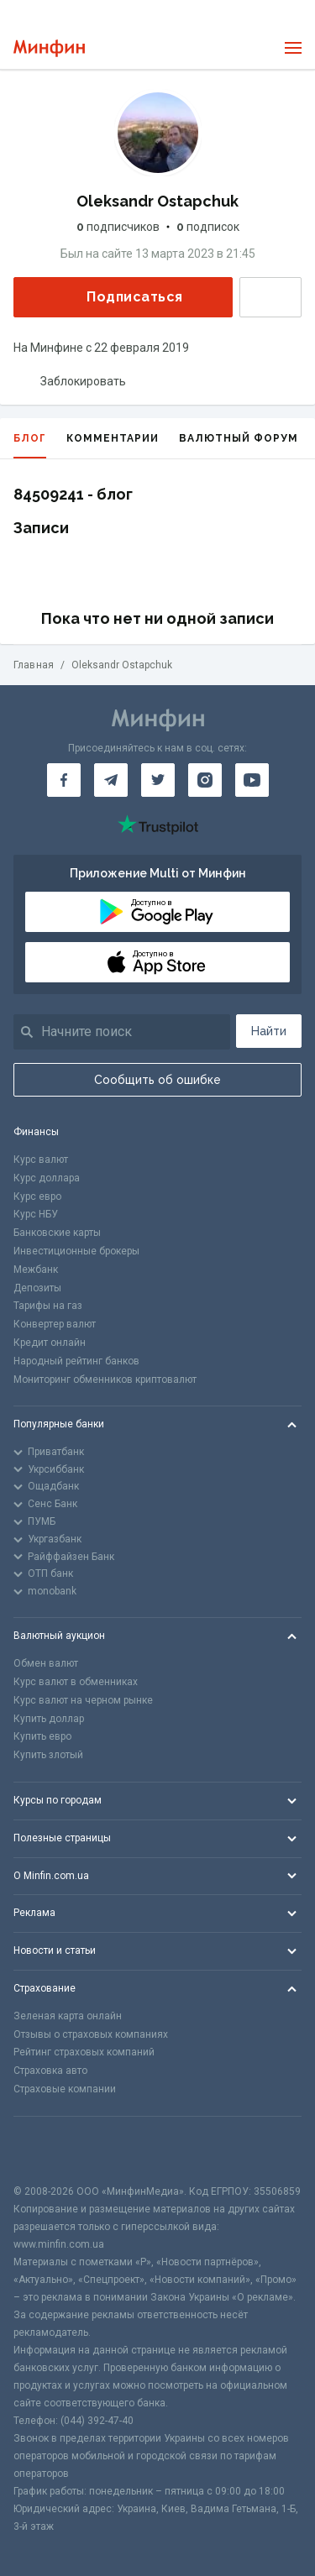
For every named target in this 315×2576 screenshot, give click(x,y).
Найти (268, 1031)
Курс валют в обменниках (75, 1682)
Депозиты (37, 1288)
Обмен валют (45, 1663)
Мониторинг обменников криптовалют (105, 1379)
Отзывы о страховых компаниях (90, 2034)
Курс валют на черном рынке (83, 1700)
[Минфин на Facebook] (64, 780)
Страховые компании (64, 2089)
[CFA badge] (50, 2150)
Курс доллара (46, 1178)
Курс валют (40, 1159)
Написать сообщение (270, 297)
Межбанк (35, 1269)
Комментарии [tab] (112, 438)
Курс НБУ (35, 1214)
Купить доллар (48, 1719)
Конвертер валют (54, 1324)
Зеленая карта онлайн (67, 2016)
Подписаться (121, 296)
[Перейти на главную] (49, 48)
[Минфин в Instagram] (205, 780)
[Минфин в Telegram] (111, 780)
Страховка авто (50, 2070)
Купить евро (42, 1736)
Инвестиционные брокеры (76, 1251)
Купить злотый (48, 1755)
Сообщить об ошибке (157, 1079)
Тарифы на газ (47, 1306)
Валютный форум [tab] (238, 438)
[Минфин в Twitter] (158, 780)
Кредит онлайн (49, 1342)
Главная (33, 665)
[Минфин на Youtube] (252, 780)
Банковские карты (57, 1232)
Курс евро (37, 1196)
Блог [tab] (29, 445)
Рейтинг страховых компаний (84, 2052)
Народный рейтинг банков (76, 1361)
